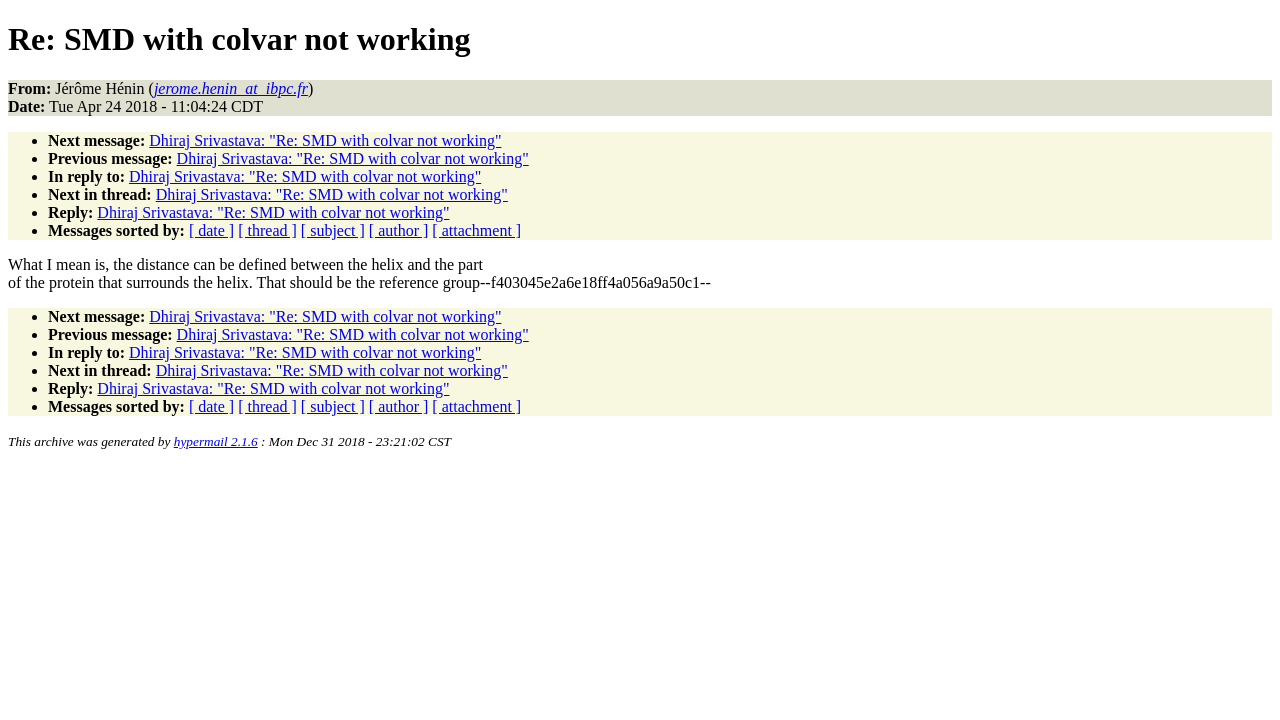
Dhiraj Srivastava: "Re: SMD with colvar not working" (325, 140)
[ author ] (399, 230)
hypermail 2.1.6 (216, 441)
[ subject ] (333, 230)
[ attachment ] (476, 230)
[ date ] (211, 230)
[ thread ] (267, 230)
